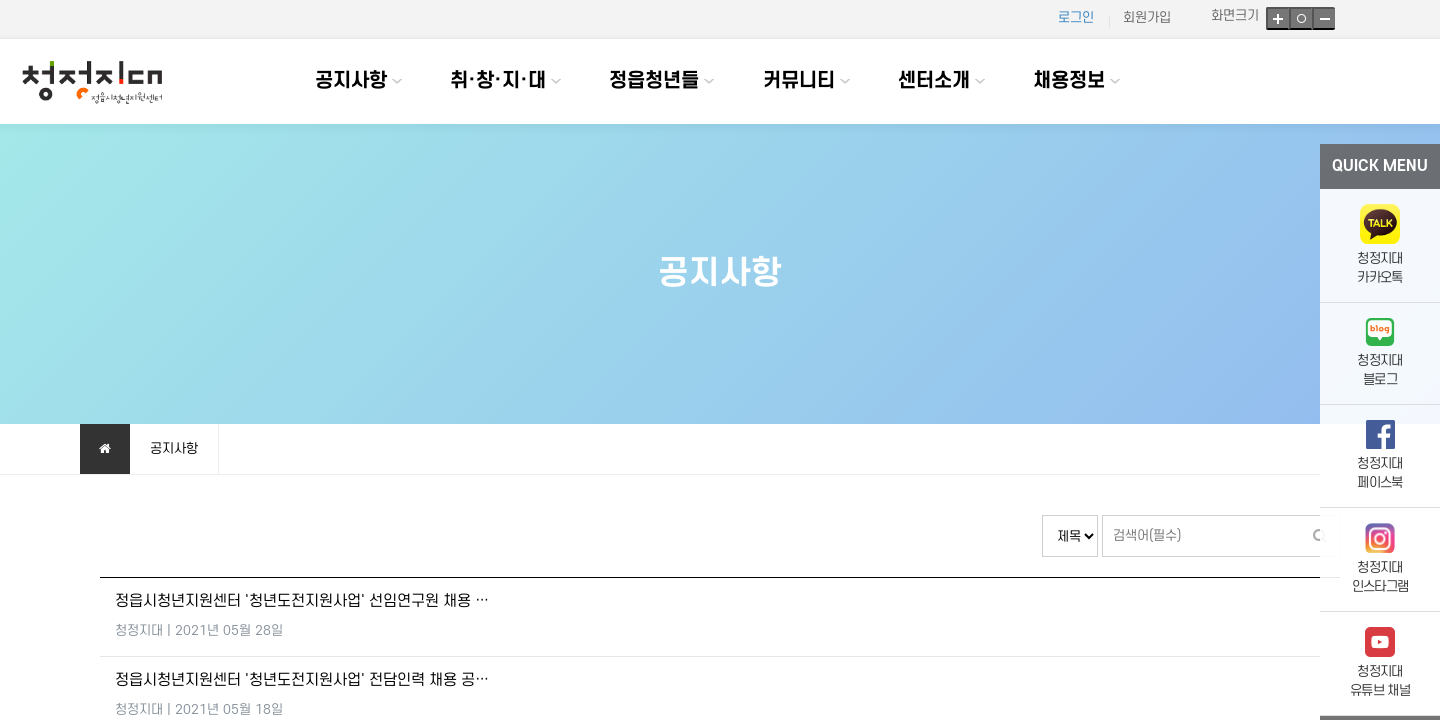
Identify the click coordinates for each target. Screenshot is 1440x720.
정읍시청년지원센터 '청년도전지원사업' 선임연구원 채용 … (302, 601)
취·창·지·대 (498, 81)
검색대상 (1042, 515)
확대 (1277, 18)
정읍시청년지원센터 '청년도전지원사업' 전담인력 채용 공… (302, 680)
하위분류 (397, 81)
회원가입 (1147, 17)
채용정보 (1069, 81)
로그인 (1076, 17)
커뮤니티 (799, 81)
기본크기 (1300, 18)
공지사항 (351, 81)
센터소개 (934, 81)
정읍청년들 (654, 81)
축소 (1323, 18)
